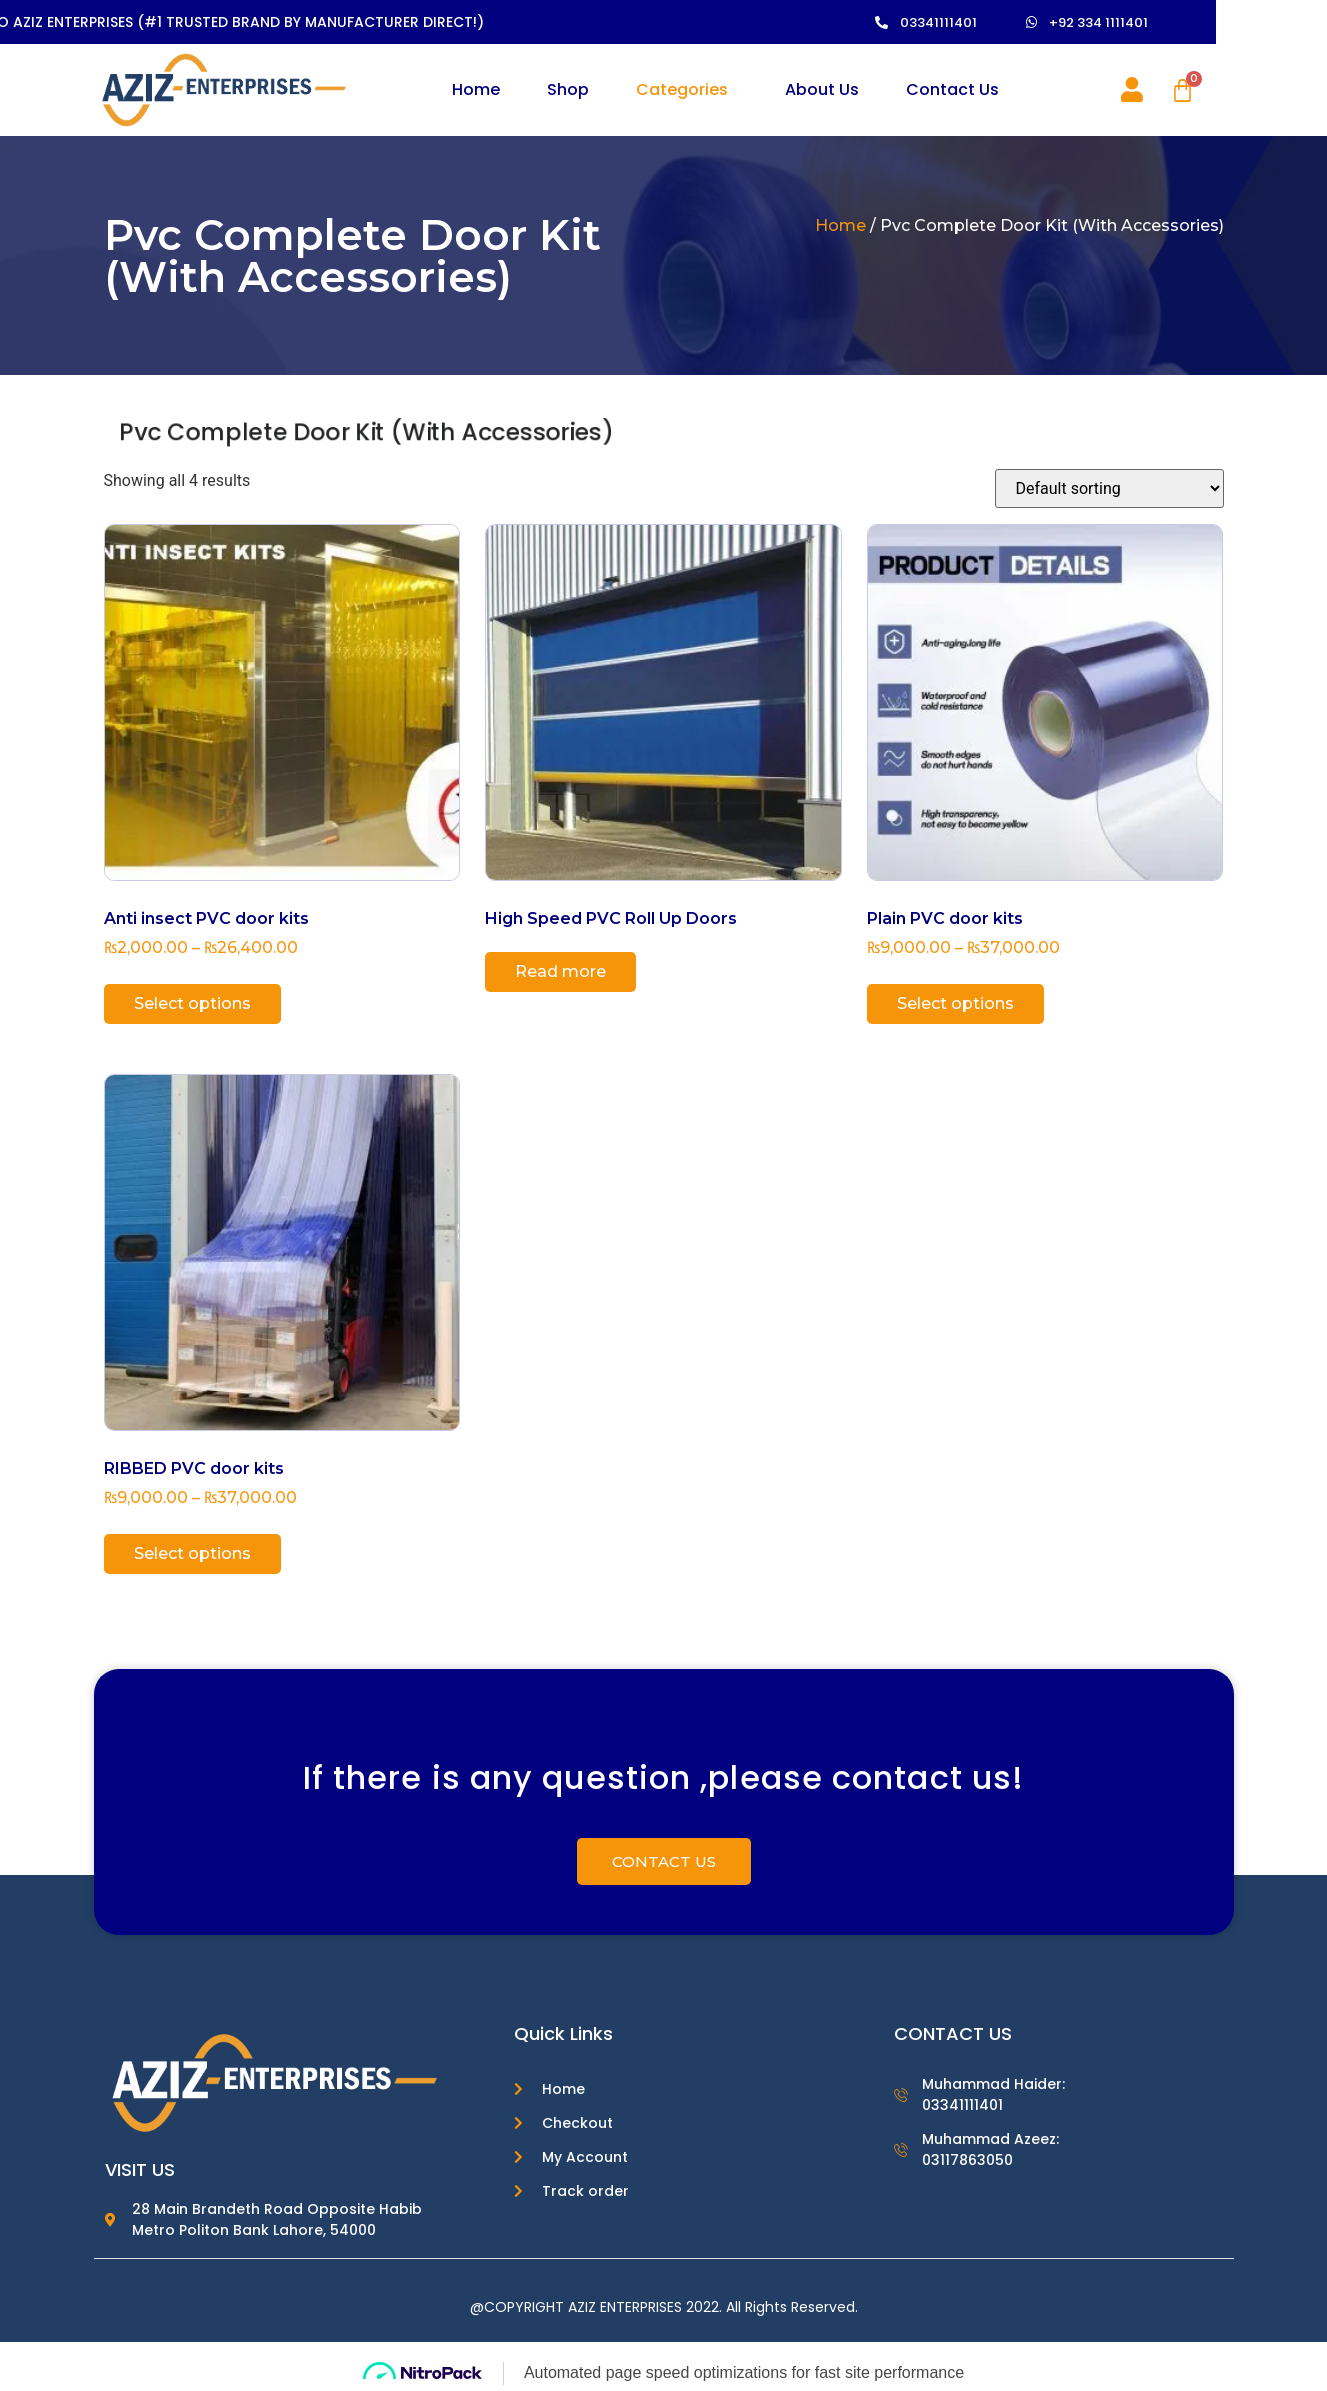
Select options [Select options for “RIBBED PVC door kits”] (192, 1553)
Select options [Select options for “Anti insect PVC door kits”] (192, 1003)
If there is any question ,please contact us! (663, 1781)
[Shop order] (1109, 488)
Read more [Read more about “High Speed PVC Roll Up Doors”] (560, 971)
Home (476, 89)
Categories (682, 89)
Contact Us (952, 89)
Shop (568, 89)
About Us (822, 89)
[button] (969, 22)
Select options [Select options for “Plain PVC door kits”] (955, 1003)
